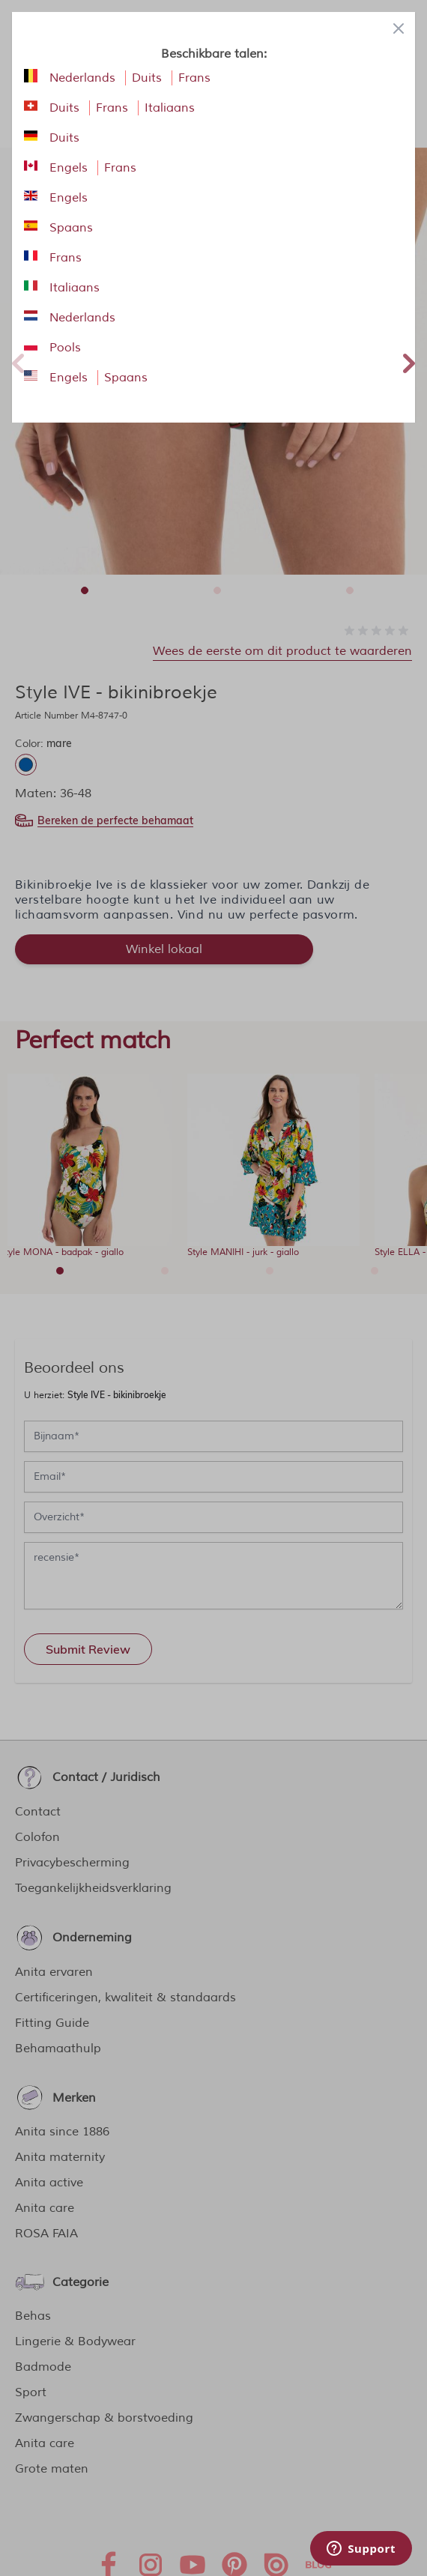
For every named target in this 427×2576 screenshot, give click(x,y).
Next (409, 361)
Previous (17, 361)
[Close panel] (398, 28)
